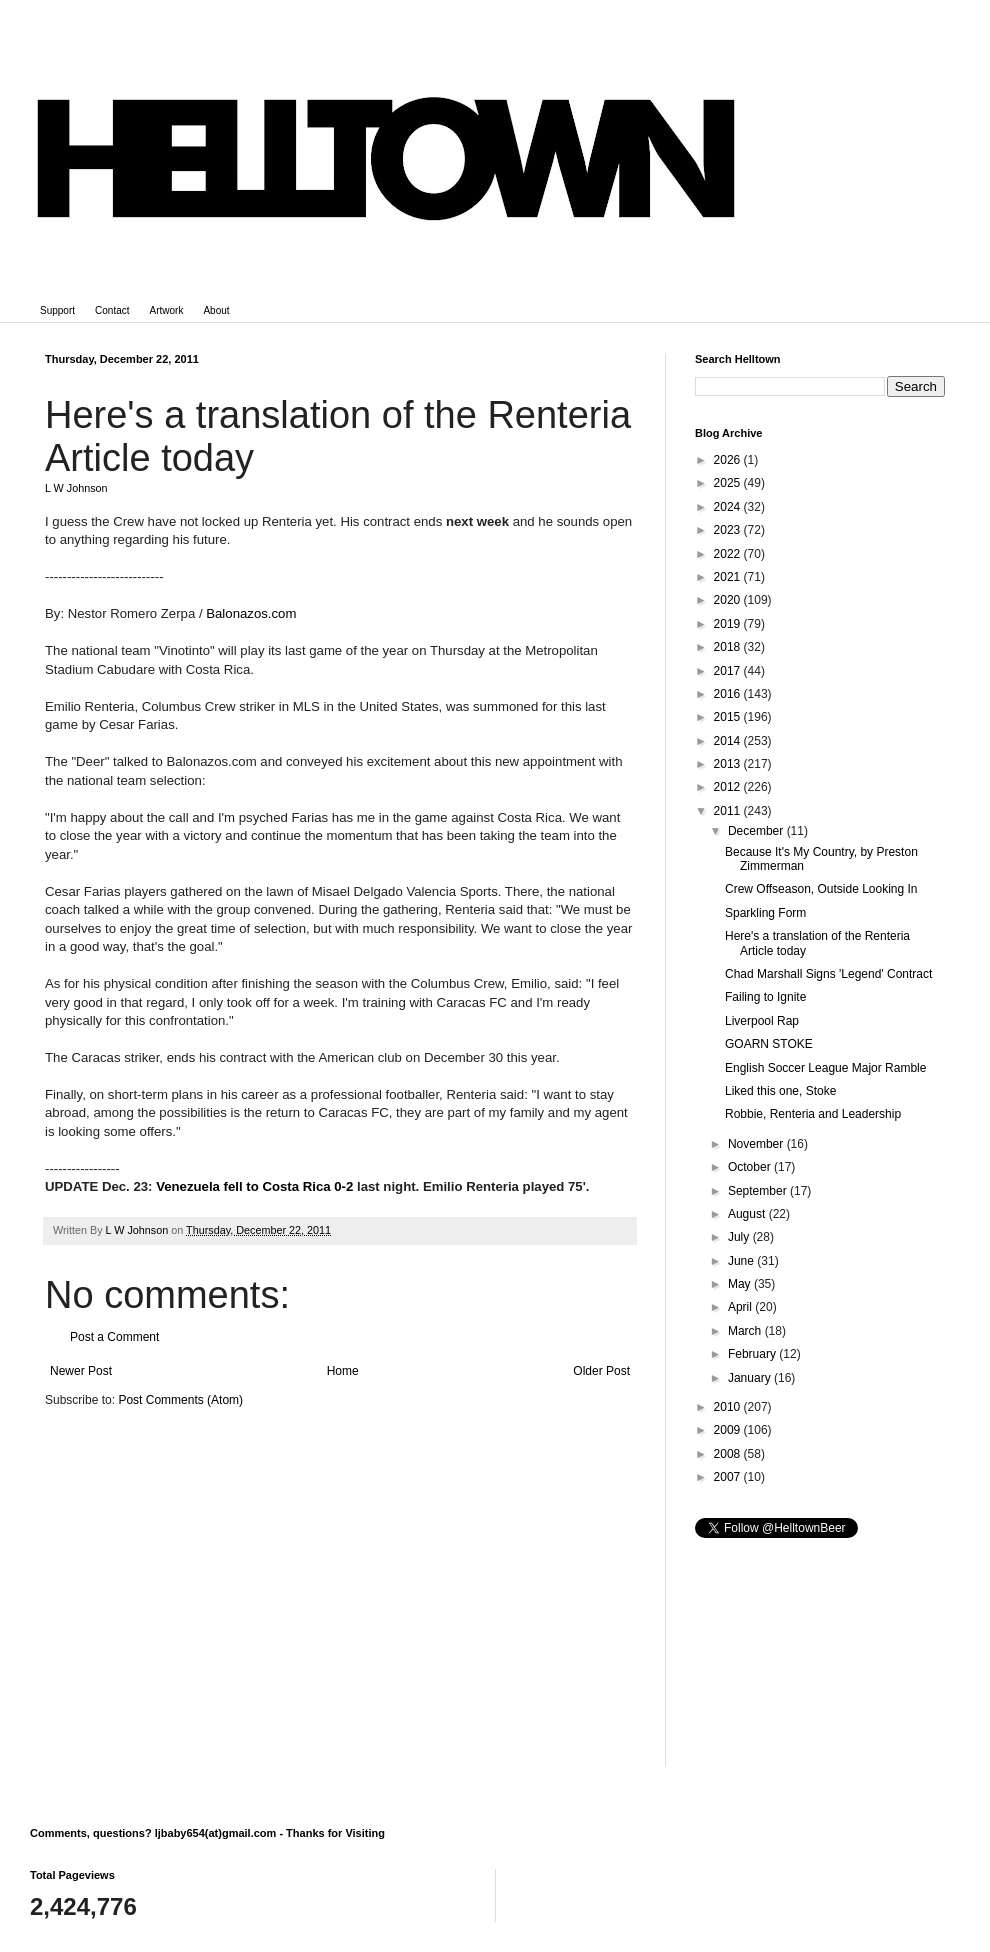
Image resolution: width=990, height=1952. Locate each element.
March (746, 1331)
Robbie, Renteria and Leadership (813, 1114)
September (759, 1191)
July (740, 1237)
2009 (729, 1430)
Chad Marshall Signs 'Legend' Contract (828, 974)
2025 (729, 483)
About (216, 310)
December (757, 831)
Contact (112, 310)
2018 (729, 647)
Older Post (601, 1371)
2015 (729, 717)
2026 (729, 460)
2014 (729, 741)
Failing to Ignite (765, 997)
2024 (729, 507)
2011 (729, 811)
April (741, 1307)
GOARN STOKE (769, 1044)
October (751, 1167)
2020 (729, 600)
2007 (729, 1477)
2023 (729, 530)
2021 (729, 577)
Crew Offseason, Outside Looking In (821, 889)
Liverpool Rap (762, 1021)
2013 (729, 764)
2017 (729, 671)
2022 (729, 554)
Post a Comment (114, 1337)
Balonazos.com (251, 613)
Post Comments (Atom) (180, 1400)
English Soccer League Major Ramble (825, 1068)
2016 (729, 694)
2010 (729, 1407)
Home (343, 1371)
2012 (729, 787)
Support (57, 310)
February (753, 1354)
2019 (729, 624)
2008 (729, 1454)
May (741, 1284)
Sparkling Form (765, 913)
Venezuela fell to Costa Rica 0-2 (254, 1186)
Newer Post (81, 1371)
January (751, 1378)
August (748, 1214)
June (742, 1261)
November (757, 1144)
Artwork (167, 310)
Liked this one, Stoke (780, 1091)
